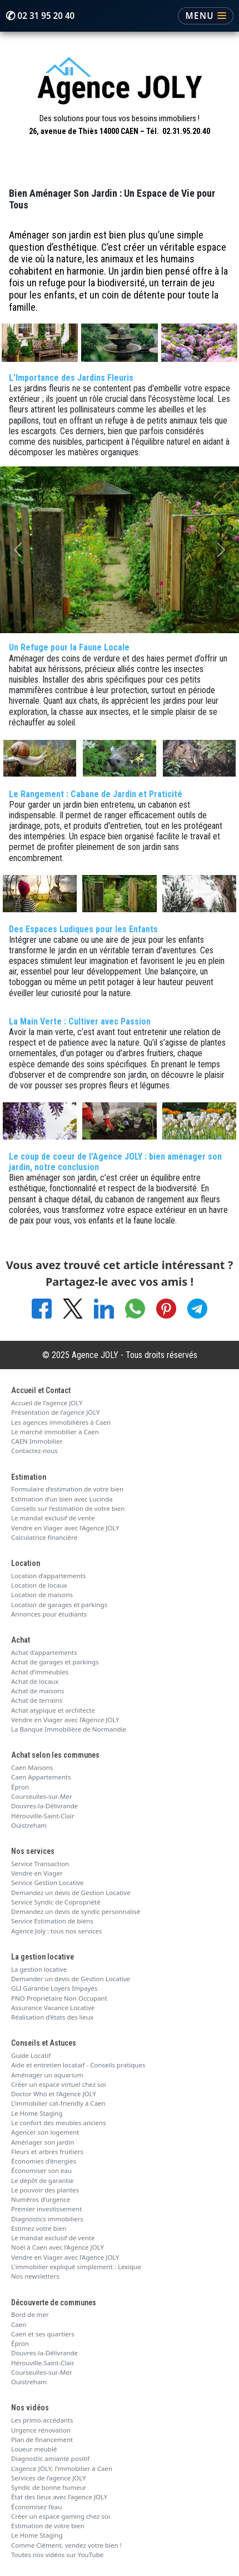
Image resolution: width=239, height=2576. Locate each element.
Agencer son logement (45, 2132)
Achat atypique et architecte (53, 1710)
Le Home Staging (36, 2113)
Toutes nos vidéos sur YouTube (57, 2554)
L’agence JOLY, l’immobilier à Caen (61, 2468)
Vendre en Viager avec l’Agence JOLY (65, 1528)
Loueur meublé (34, 2449)
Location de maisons (42, 1594)
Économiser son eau (41, 2170)
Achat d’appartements (44, 1652)
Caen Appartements (41, 1777)
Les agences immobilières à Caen (61, 1422)
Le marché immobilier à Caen (55, 1432)
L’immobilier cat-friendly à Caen (58, 2103)
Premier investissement (46, 2209)
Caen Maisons (32, 1767)
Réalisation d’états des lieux (52, 2017)
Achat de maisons (37, 1691)
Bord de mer (30, 2314)
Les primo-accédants (42, 2420)
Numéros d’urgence (40, 2199)
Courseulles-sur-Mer (41, 1796)
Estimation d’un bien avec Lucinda (62, 1499)
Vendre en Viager (37, 1873)
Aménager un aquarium (47, 2075)
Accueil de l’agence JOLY (47, 1403)
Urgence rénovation (41, 2430)
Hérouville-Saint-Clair (42, 1816)
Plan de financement (42, 2439)
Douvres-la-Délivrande (44, 1806)
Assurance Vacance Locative (52, 2007)
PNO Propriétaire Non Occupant (59, 1998)
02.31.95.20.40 (186, 131)
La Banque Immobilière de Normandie (68, 1729)
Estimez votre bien (38, 2228)
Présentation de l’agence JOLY (55, 1412)
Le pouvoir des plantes (45, 2190)
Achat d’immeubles (39, 1672)
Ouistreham (29, 1825)
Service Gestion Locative (47, 1882)
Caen (18, 2324)
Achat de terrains (36, 1700)
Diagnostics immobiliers (47, 2219)
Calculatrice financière (44, 1537)
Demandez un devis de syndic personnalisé (75, 1911)
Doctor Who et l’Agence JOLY (53, 2094)
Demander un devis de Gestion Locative (70, 1979)
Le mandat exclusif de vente (52, 1518)
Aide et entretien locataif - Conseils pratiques (78, 2065)
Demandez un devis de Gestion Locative (71, 1892)
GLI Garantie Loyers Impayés (54, 1988)
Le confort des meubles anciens (58, 2123)
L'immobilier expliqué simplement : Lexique (76, 2266)
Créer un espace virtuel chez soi (58, 2084)
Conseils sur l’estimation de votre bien (68, 1508)
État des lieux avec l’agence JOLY (59, 2497)
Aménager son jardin (42, 2142)
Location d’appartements (48, 1576)
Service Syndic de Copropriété (56, 1902)
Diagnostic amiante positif (50, 2458)
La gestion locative (39, 1969)
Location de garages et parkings (59, 1604)
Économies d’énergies (43, 2161)
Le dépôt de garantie (42, 2180)
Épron (20, 1787)
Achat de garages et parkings (55, 1662)
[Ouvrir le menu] (206, 15)
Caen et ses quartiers (42, 2334)
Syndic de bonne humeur (49, 2487)
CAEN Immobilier (36, 1441)
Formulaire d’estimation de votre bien (67, 1489)
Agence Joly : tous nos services (56, 1931)
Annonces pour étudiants (49, 1614)
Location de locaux (39, 1585)
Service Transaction (40, 1863)
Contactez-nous (34, 1450)
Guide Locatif (31, 2055)
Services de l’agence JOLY (48, 2478)
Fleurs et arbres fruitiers (47, 2151)
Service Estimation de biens (52, 1921)
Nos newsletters (35, 2276)
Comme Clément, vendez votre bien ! (66, 2545)
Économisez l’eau (36, 2507)
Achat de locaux (34, 1681)
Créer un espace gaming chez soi (60, 2516)
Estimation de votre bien (47, 2526)
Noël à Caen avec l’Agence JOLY (57, 2247)
